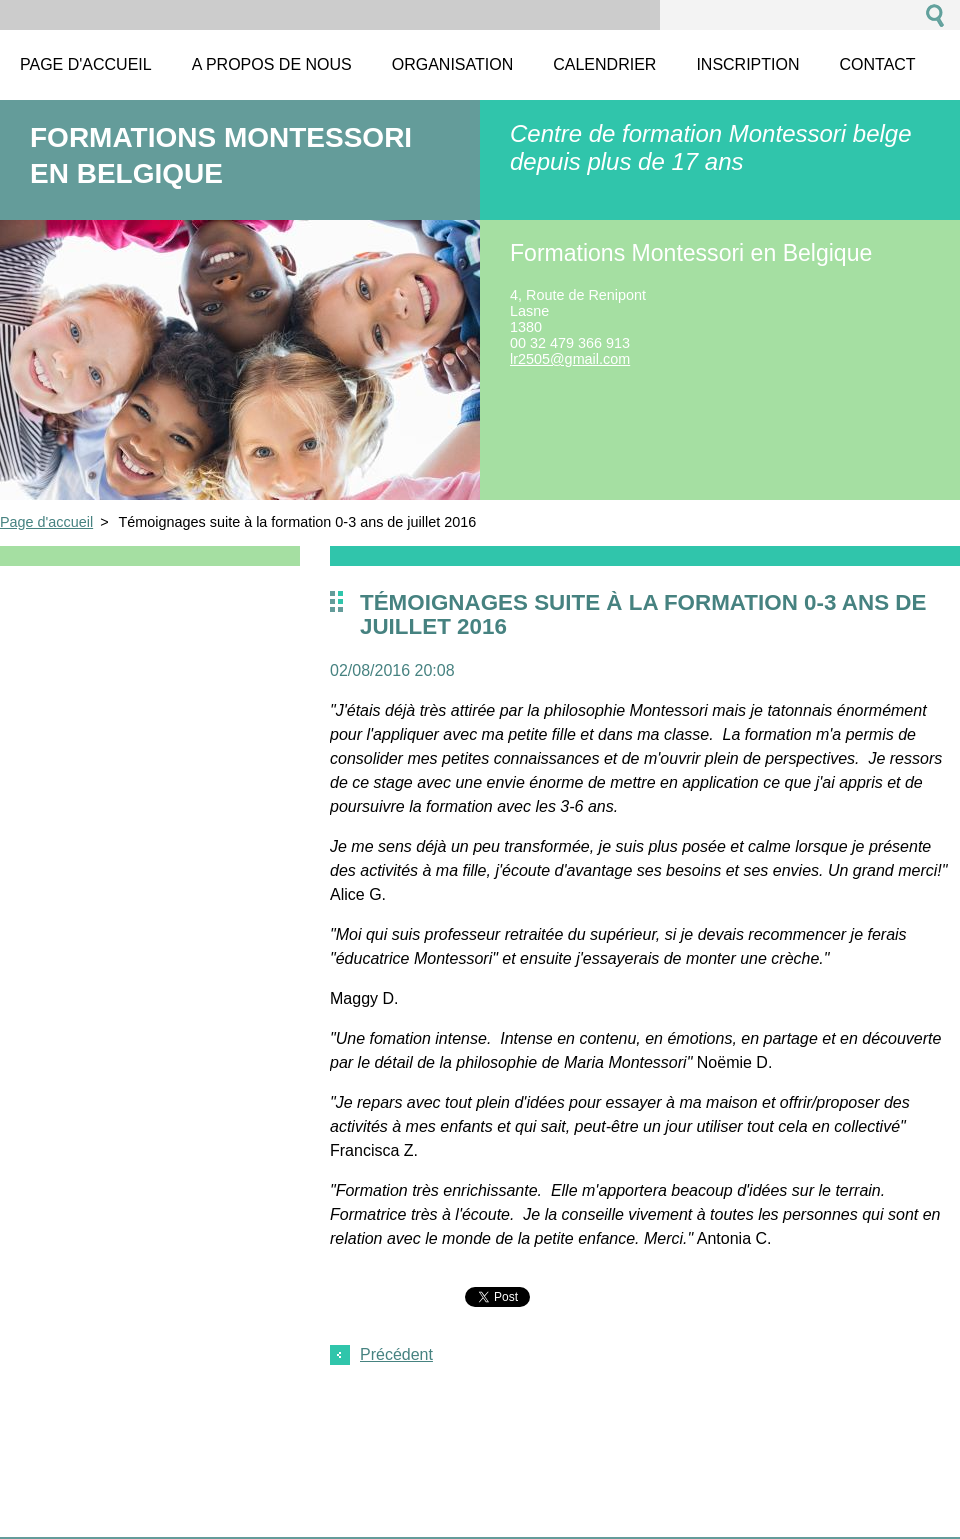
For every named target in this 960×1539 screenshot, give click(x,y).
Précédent (396, 1354)
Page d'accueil (46, 522)
